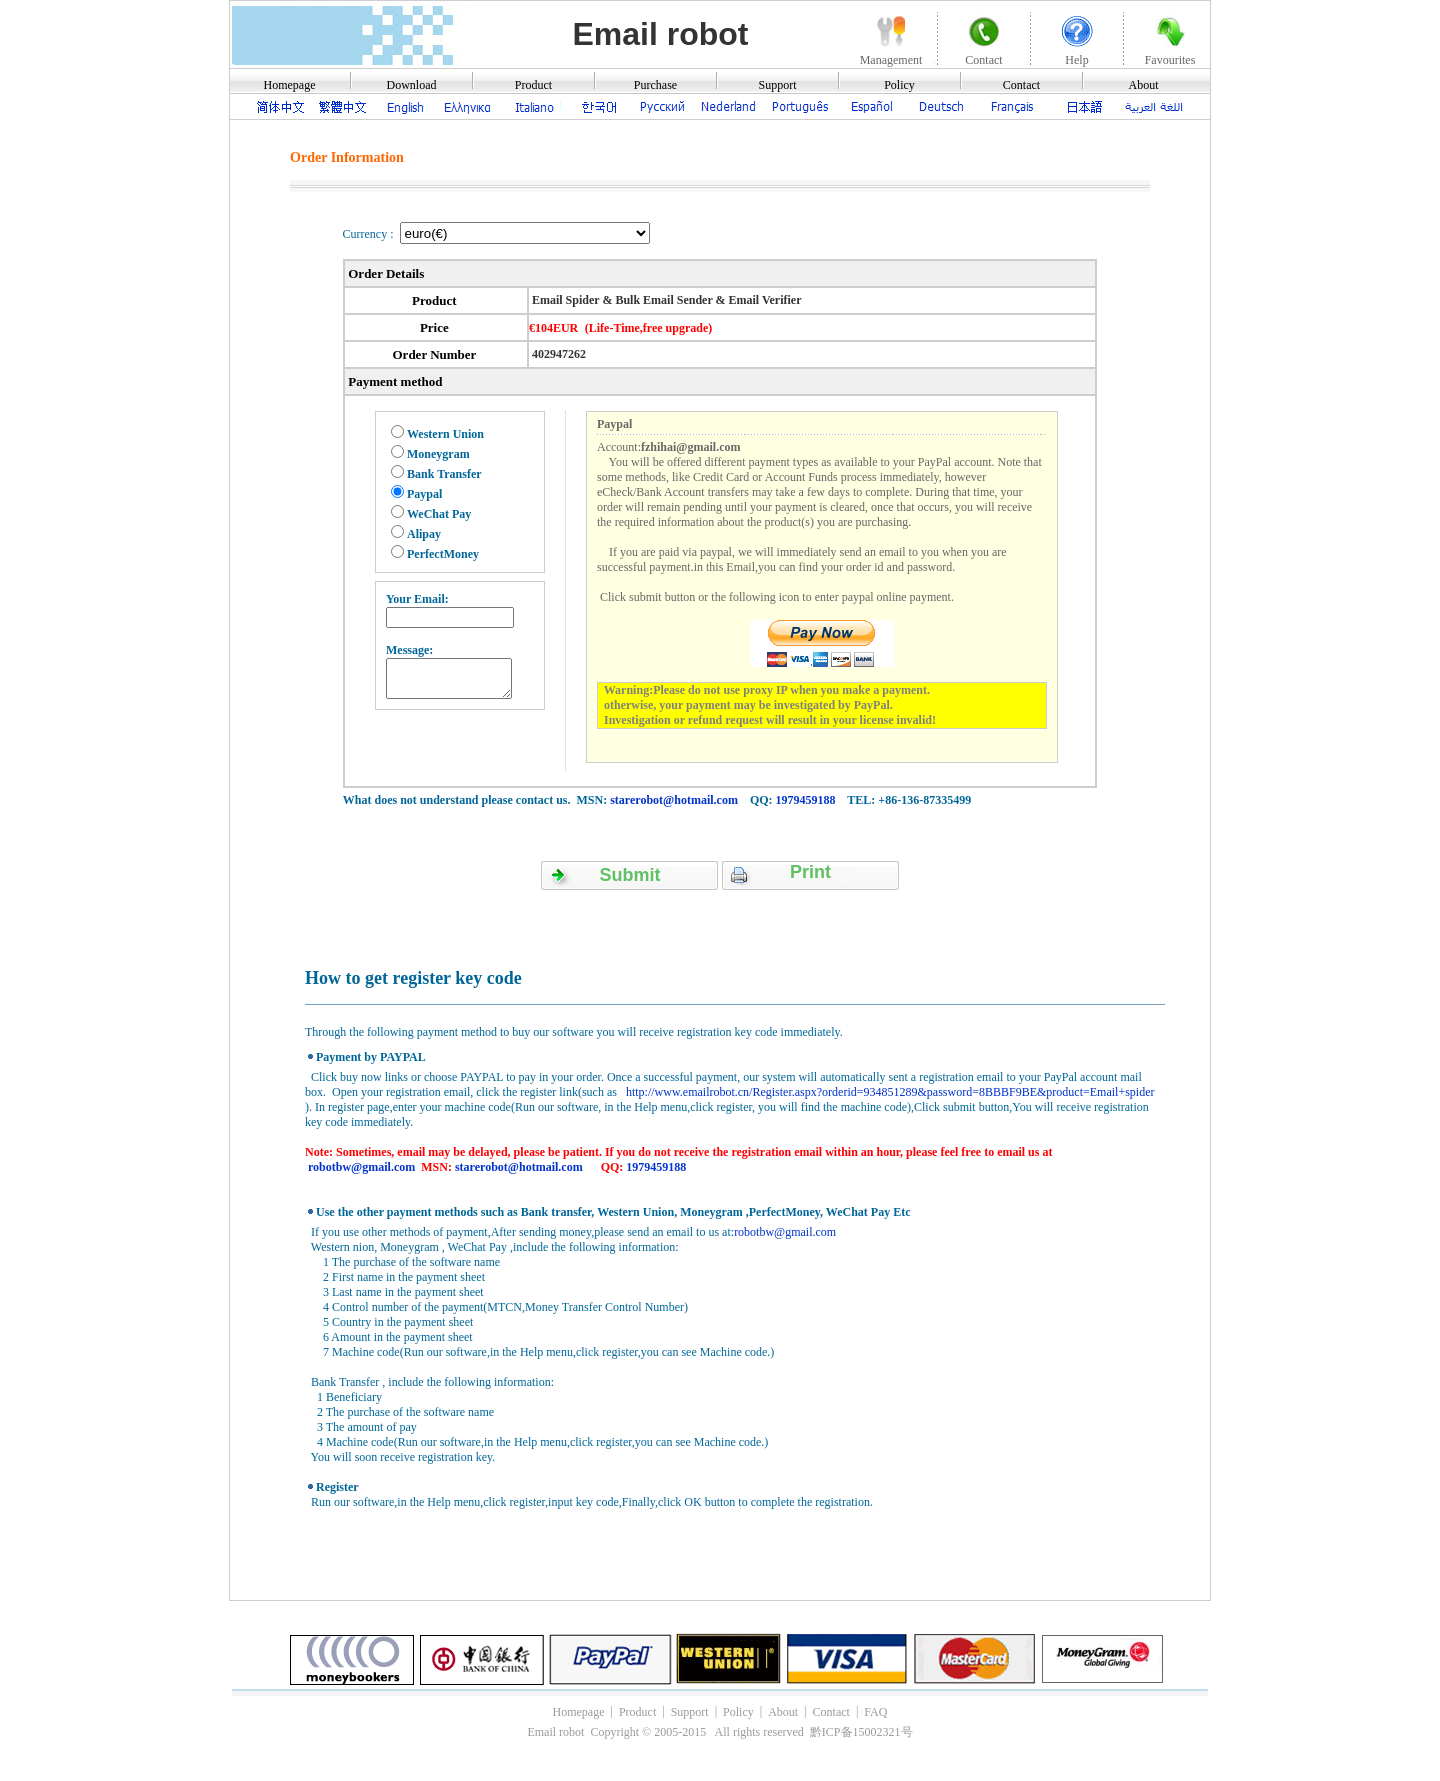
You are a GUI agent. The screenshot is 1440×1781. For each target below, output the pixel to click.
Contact (1021, 85)
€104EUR (553, 328)
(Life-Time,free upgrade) (649, 328)
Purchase (655, 85)
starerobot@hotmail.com (674, 800)
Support (777, 85)
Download (412, 85)
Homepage (290, 85)
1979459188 (806, 800)
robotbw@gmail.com (361, 1167)
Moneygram (438, 454)
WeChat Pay (439, 514)
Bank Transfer (444, 474)
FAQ (875, 1712)
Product (533, 85)
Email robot (660, 34)
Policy (899, 85)
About (1144, 85)
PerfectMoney (443, 554)
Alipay (424, 534)
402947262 (557, 354)
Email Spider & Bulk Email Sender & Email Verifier (665, 300)
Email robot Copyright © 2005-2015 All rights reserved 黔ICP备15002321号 (719, 1732)
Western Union (445, 434)
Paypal (424, 494)
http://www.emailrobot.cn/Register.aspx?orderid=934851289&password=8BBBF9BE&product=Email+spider (889, 1092)
